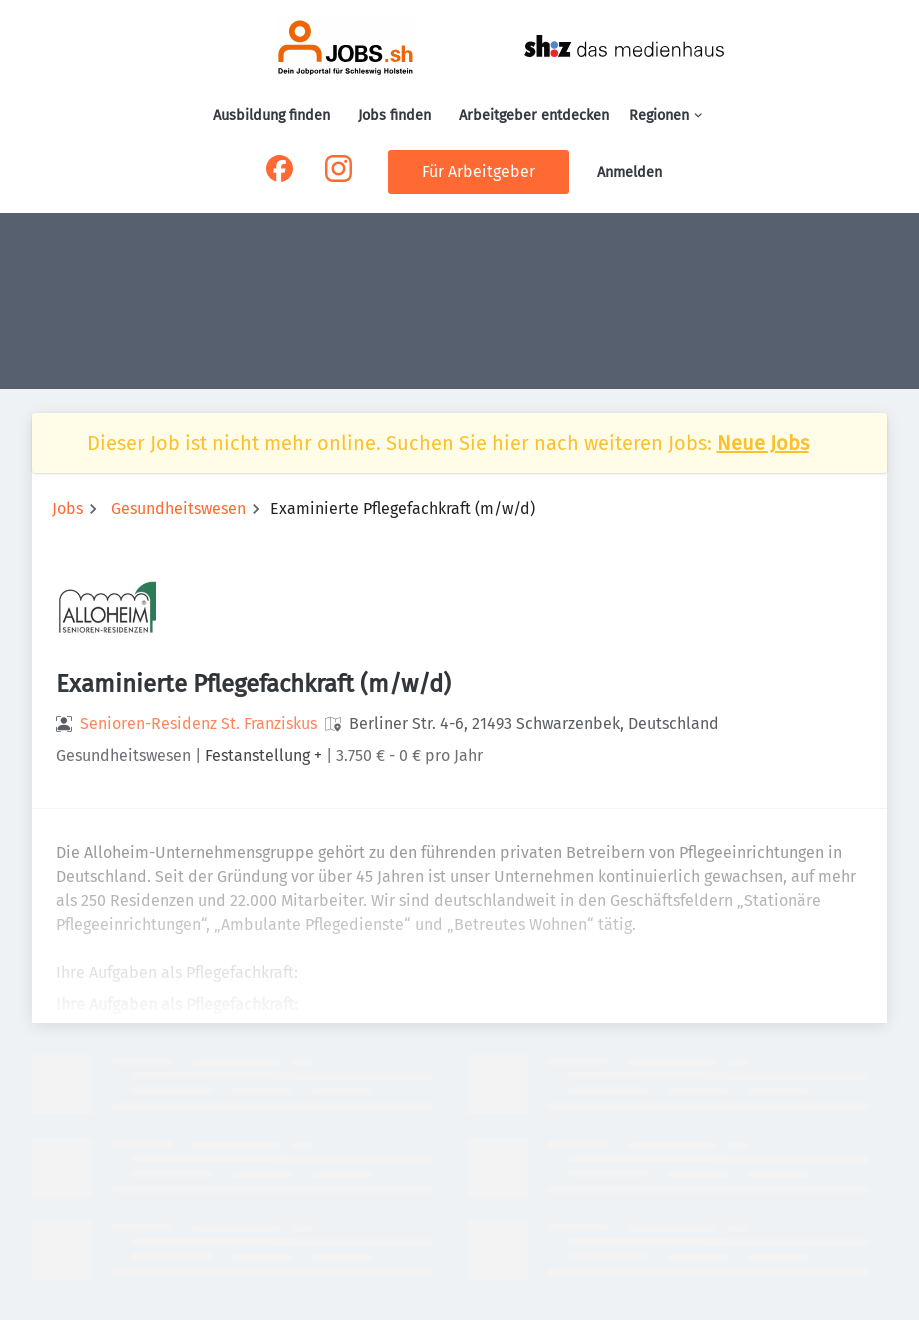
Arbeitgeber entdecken (534, 115)
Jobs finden (394, 115)
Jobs (67, 508)
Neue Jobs (763, 443)
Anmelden (629, 172)
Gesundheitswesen (178, 508)
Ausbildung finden (271, 115)
